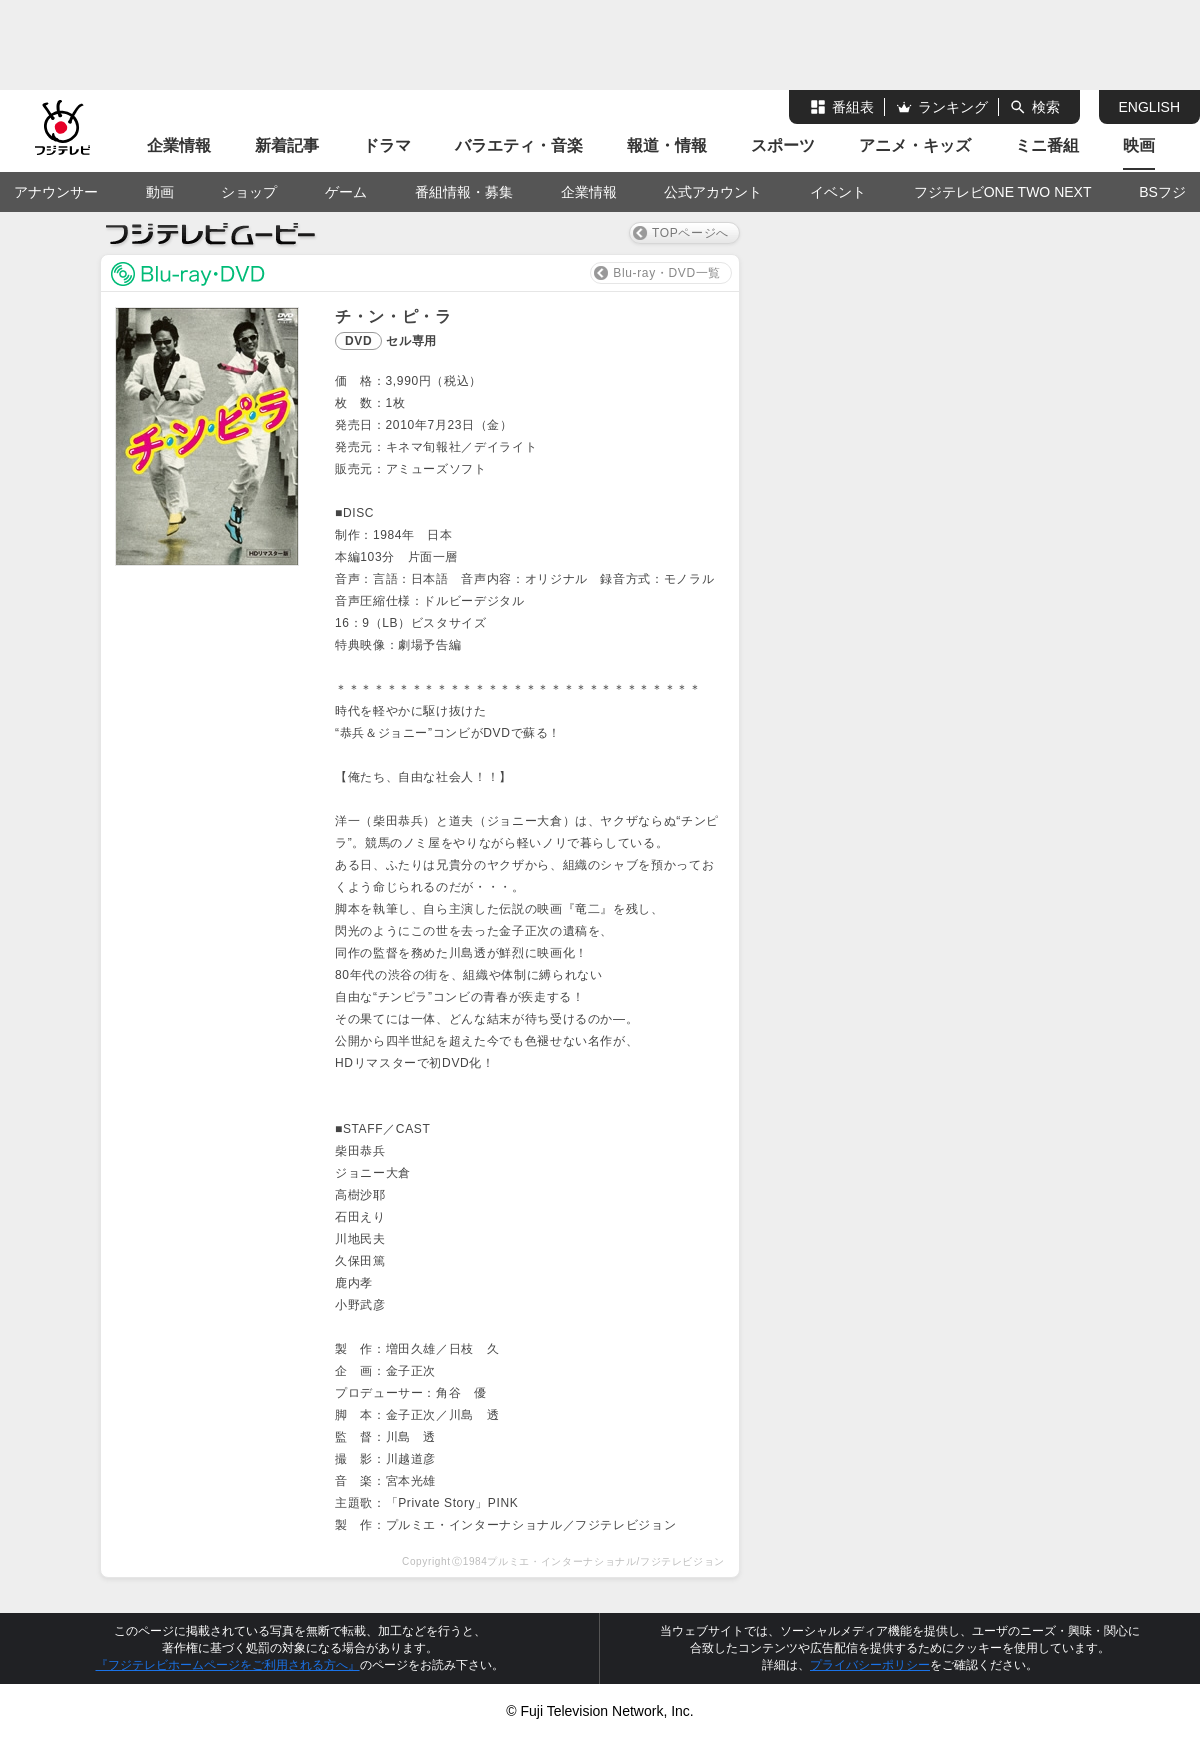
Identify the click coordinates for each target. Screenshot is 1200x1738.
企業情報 (179, 145)
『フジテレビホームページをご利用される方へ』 (228, 1665)
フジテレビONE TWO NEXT (1003, 192)
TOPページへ (690, 233)
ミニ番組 (1047, 145)
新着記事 (287, 145)
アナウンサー (56, 192)
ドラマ (387, 145)
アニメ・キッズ (915, 145)
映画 (1139, 145)
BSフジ (1162, 192)
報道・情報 (667, 145)
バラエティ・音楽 (519, 145)
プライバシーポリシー (870, 1665)
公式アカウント (713, 192)
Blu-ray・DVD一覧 (667, 273)
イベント (838, 192)
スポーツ (783, 145)
